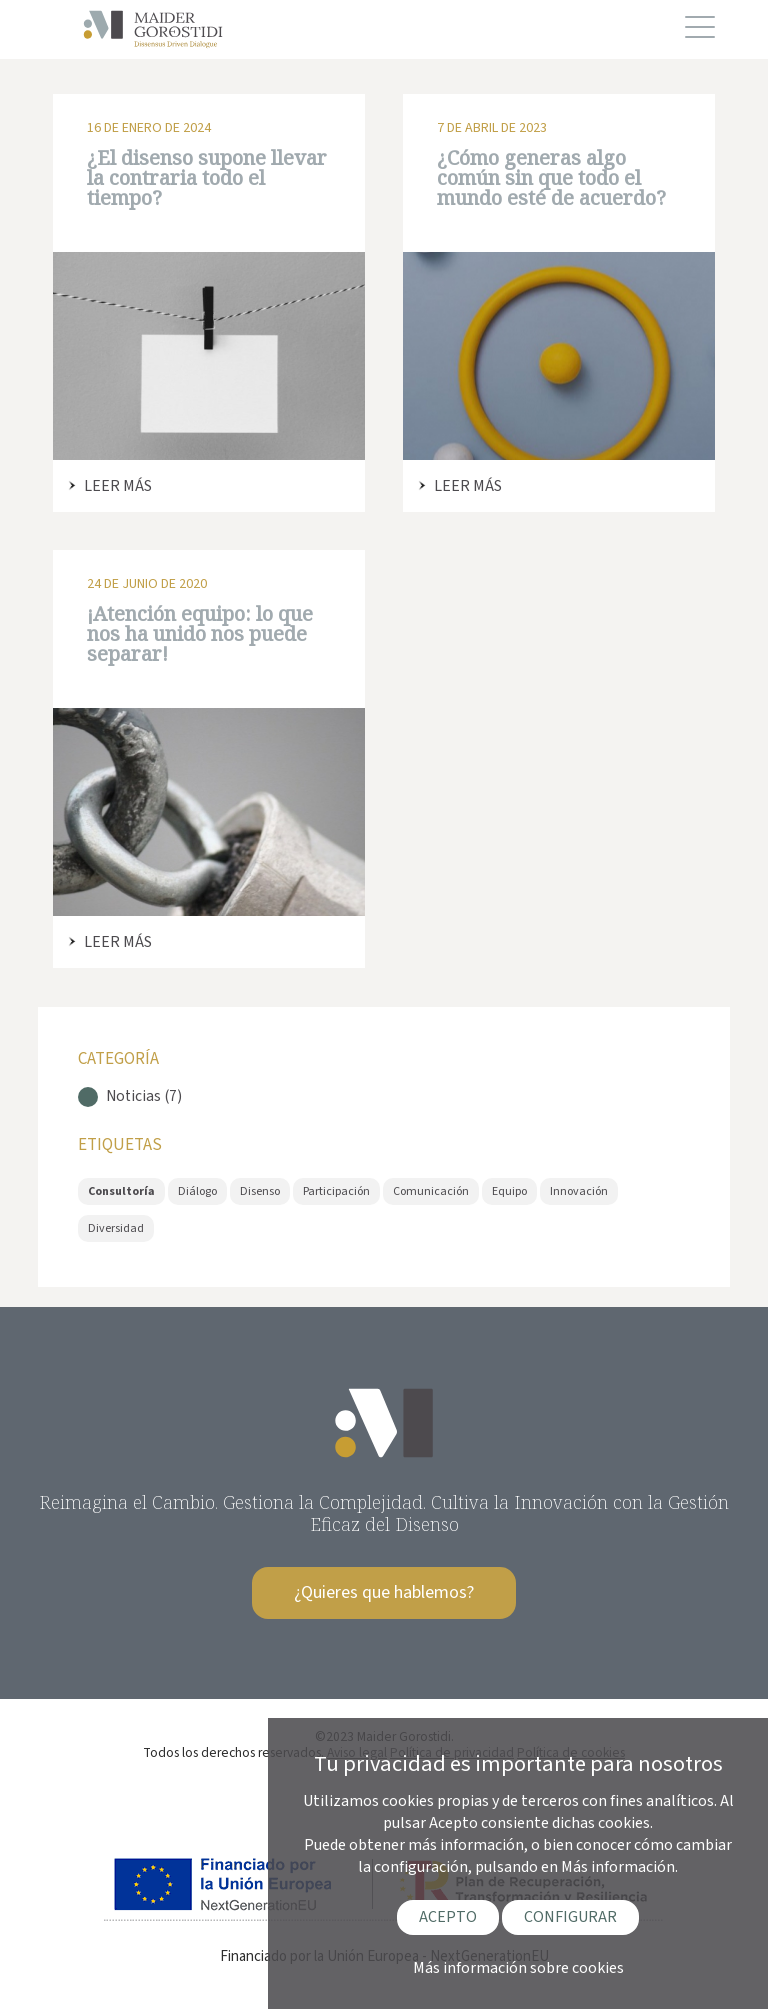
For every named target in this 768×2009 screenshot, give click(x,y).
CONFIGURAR (570, 1917)
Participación (336, 1191)
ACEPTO (448, 1917)
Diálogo (197, 1191)
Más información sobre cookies (518, 1968)
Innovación (579, 1191)
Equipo (509, 1191)
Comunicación (431, 1191)
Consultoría (121, 1191)
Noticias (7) (144, 1096)
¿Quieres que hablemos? (384, 1592)
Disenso (260, 1191)
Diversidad (116, 1228)
